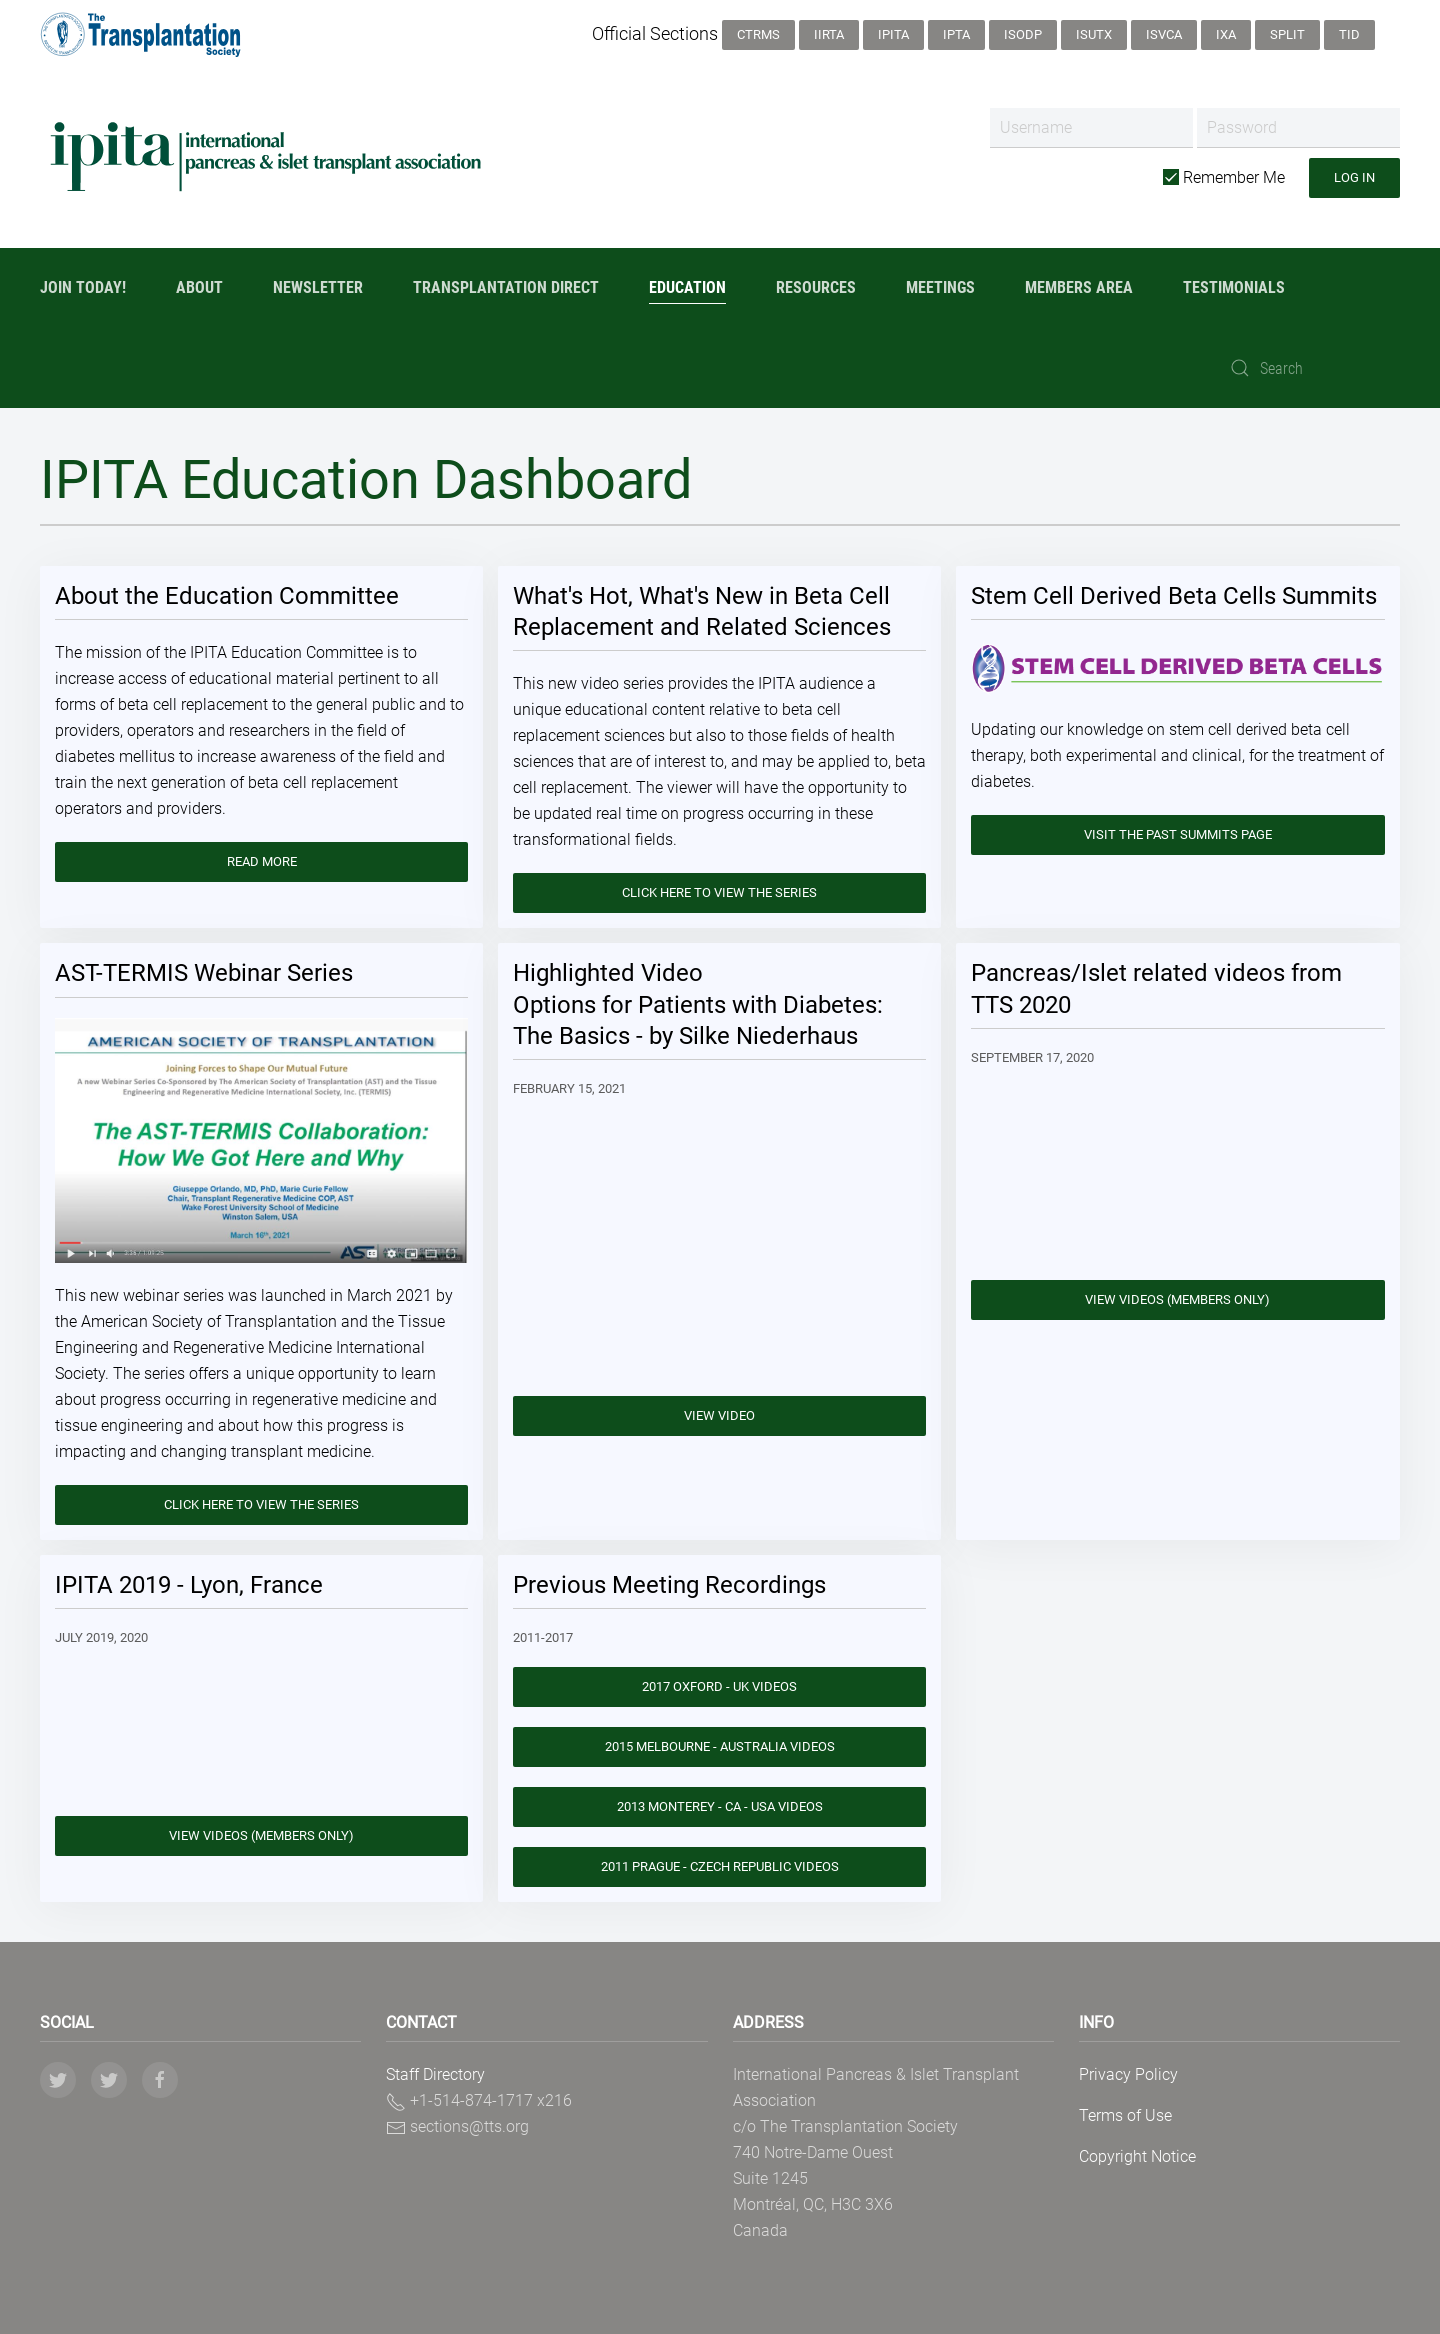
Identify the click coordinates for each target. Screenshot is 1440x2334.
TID (1349, 34)
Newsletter (318, 287)
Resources (816, 287)
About (199, 287)
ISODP (1023, 34)
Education (687, 287)
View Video (719, 1415)
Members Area (1079, 287)
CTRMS (758, 34)
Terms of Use (1125, 2115)
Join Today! (83, 287)
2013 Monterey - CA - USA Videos (720, 1806)
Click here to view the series (719, 892)
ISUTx (1094, 34)
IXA (1226, 34)
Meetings (940, 287)
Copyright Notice (1137, 2156)
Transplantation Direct (506, 287)
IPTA (956, 34)
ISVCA (1164, 34)
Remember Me (1224, 177)
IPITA (893, 34)
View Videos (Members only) (1177, 1299)
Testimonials (1234, 287)
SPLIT (1287, 34)
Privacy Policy (1128, 2074)
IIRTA (829, 34)
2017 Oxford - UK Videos (719, 1686)
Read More (262, 861)
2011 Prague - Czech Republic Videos (720, 1866)
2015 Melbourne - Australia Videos (720, 1746)
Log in (1354, 177)
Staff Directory (435, 2074)
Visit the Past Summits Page (1178, 834)
